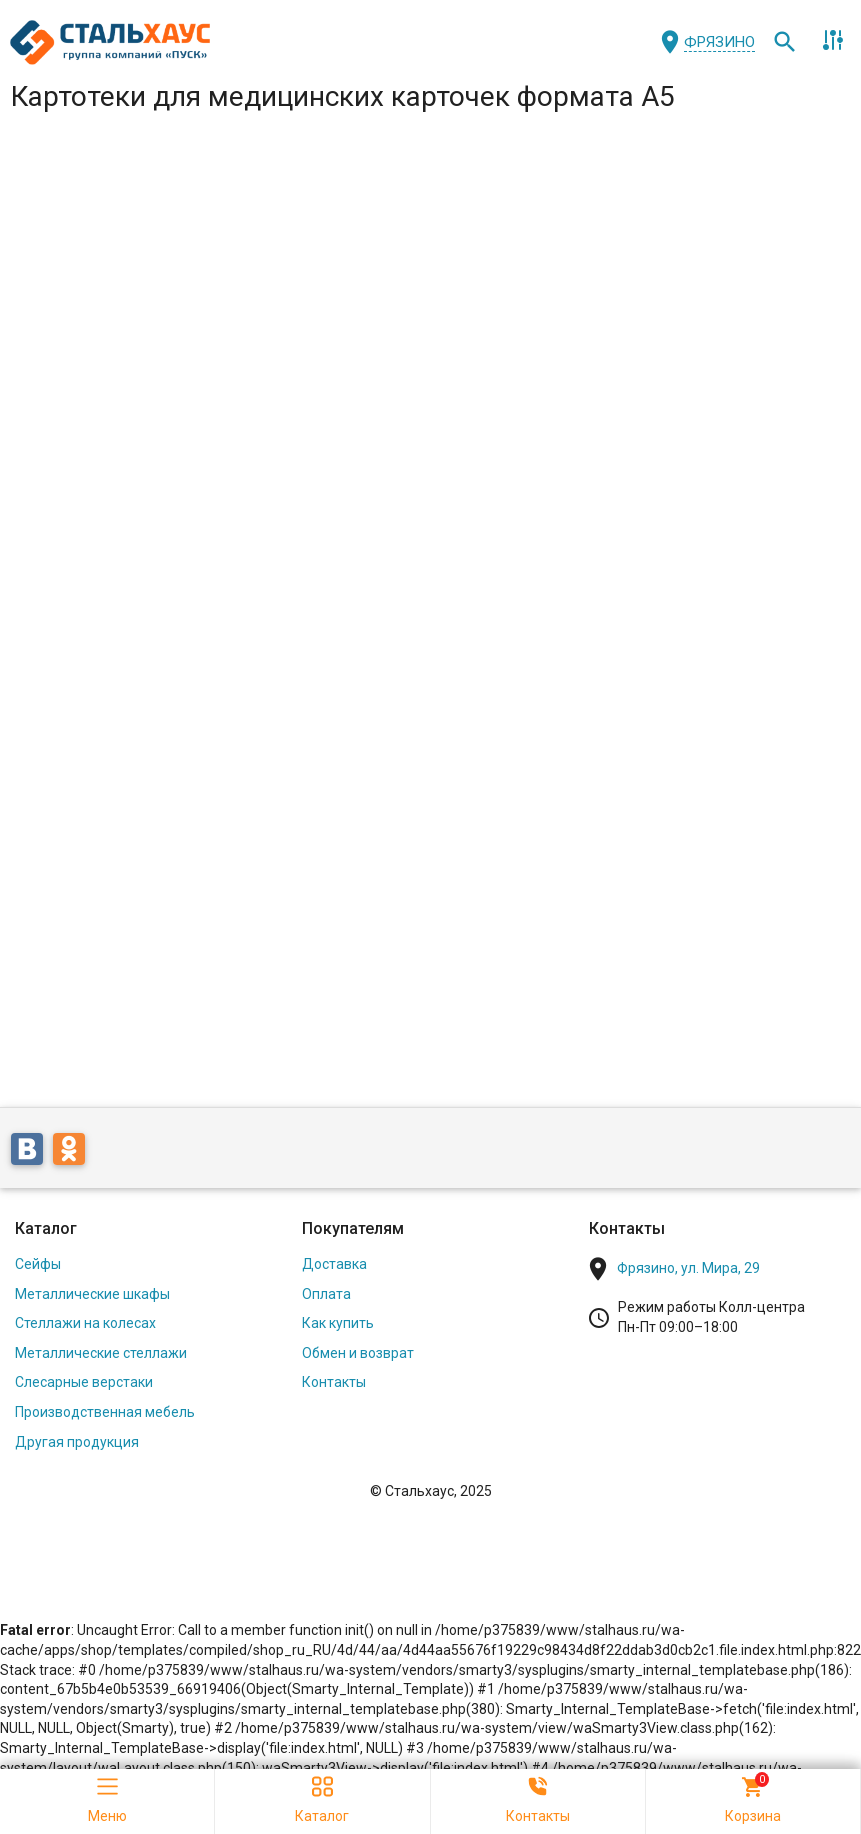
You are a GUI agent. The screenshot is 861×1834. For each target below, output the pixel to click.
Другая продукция (77, 1442)
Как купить (338, 1323)
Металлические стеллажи (101, 1353)
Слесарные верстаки (84, 1382)
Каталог (46, 1228)
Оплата (326, 1294)
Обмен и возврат (358, 1353)
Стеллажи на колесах (85, 1323)
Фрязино (719, 42)
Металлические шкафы (92, 1294)
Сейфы (38, 1264)
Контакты (334, 1382)
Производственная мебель (105, 1412)
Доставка (334, 1264)
